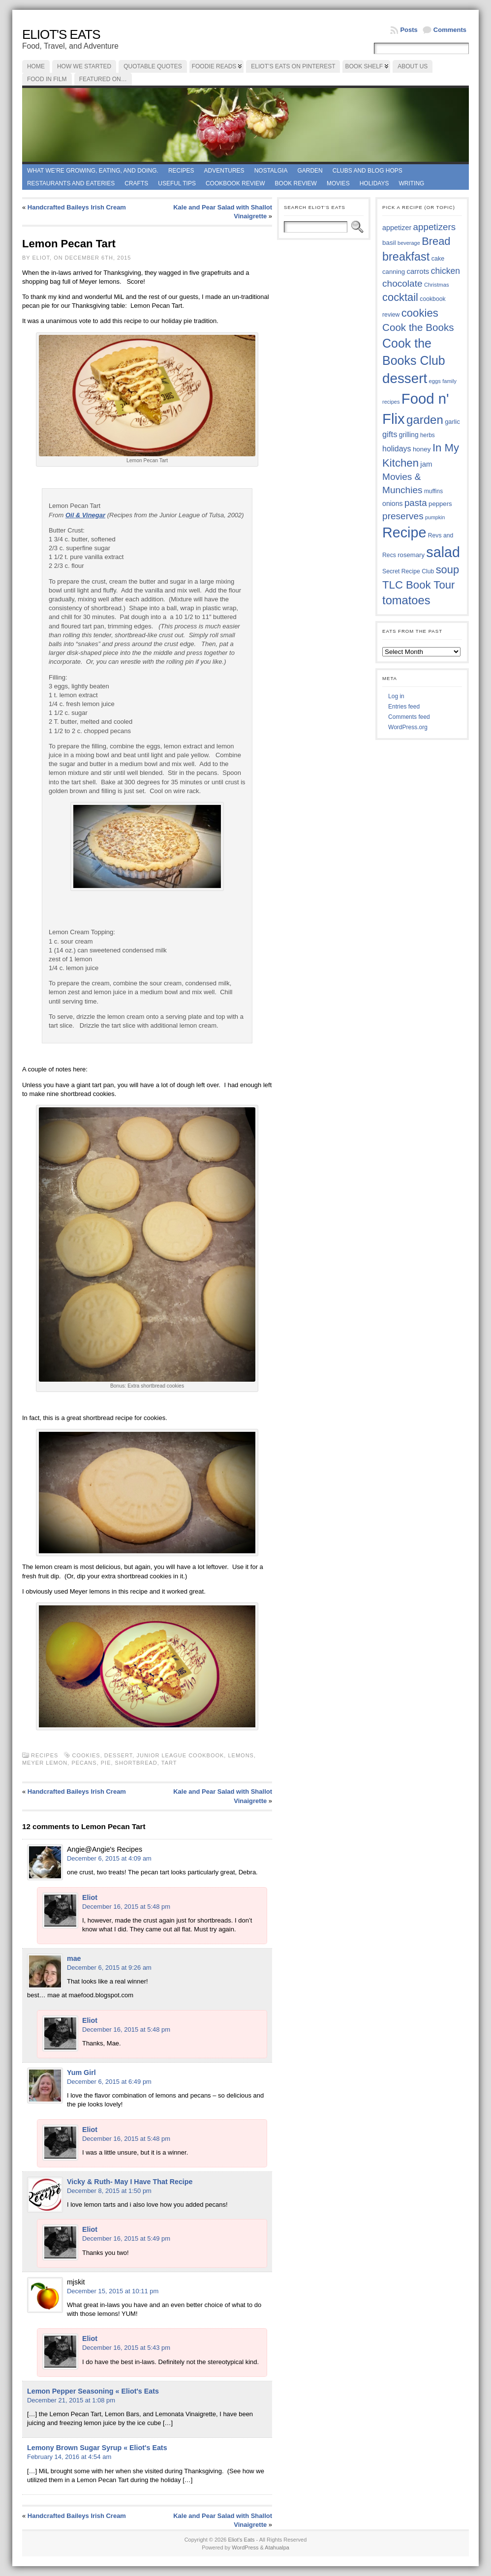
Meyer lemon (44, 1763)
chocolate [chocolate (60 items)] (402, 283)
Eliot (89, 1897)
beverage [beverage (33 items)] (409, 243)
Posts (408, 29)
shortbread (136, 1763)
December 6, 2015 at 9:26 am (109, 1967)
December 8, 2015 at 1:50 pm (109, 2190)
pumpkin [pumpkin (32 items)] (435, 517)
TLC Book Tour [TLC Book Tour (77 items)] (418, 585)
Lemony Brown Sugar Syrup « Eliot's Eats (97, 2448)
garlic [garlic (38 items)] (452, 421)
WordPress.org (408, 727)
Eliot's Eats (61, 34)
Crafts (136, 183)
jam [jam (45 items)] (426, 464)
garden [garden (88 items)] (424, 419)
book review (296, 183)
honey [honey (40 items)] (422, 449)
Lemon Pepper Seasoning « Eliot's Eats (93, 2391)
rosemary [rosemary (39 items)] (411, 555)
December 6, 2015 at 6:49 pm (109, 2081)
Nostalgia (271, 170)
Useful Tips (177, 183)
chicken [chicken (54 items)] (445, 271)
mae (74, 1958)
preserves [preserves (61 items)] (403, 516)
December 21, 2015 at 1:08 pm (71, 2400)
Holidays (374, 183)
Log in (396, 696)
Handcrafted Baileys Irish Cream (77, 207)
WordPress (245, 2547)
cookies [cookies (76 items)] (419, 313)
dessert (118, 1755)
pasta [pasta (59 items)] (415, 503)
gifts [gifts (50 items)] (389, 434)
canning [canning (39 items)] (393, 271)
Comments (449, 29)
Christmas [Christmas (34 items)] (436, 285)
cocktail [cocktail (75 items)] (400, 297)
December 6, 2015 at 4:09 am (109, 1858)
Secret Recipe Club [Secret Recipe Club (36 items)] (408, 571)
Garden (309, 170)
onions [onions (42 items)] (392, 503)
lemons (240, 1755)
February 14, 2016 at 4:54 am (69, 2456)
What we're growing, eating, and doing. (92, 170)
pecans (83, 1763)
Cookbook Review (235, 183)
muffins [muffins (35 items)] (433, 491)
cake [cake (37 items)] (437, 258)
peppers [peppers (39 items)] (440, 503)
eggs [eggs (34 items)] (434, 381)
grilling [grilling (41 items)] (409, 435)
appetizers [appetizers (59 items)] (434, 227)
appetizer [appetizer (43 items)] (396, 228)
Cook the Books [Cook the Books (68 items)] (418, 327)
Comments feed (409, 716)
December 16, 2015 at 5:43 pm (126, 2347)
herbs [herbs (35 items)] (427, 435)
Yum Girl (81, 2072)
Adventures (224, 170)
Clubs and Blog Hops (367, 170)
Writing (411, 183)
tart (169, 1763)
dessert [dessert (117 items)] (404, 378)
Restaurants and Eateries (71, 183)
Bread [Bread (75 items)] (436, 241)
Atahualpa (277, 2547)
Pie (106, 1763)
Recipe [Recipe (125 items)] (404, 532)
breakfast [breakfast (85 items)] (406, 256)
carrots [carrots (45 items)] (417, 271)
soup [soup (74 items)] (447, 569)
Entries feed (404, 706)
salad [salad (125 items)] (443, 552)
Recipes (181, 170)
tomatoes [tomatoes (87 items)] (406, 600)
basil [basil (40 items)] (389, 242)
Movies (338, 183)
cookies (86, 1755)
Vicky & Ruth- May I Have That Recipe (130, 2182)
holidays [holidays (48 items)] (396, 448)
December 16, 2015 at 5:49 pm (126, 2238)
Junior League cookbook (180, 1755)
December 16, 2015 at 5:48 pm (126, 1906)
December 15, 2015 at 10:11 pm (112, 2291)
